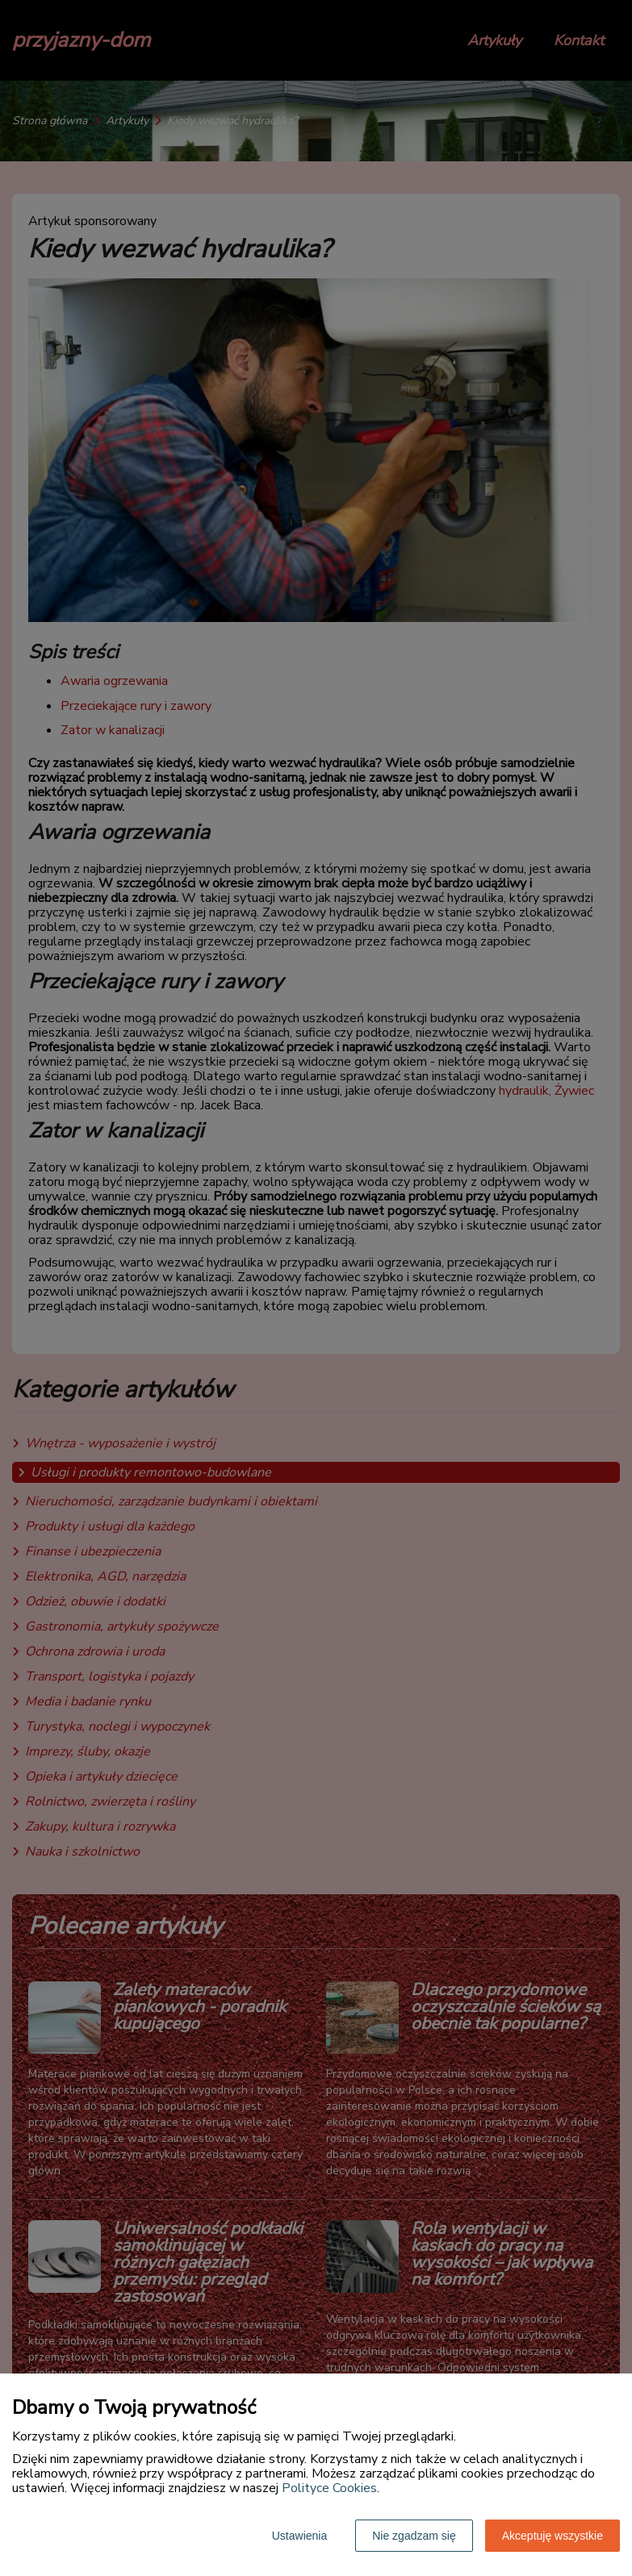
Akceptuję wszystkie (552, 2535)
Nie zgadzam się (414, 2535)
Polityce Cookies (329, 2488)
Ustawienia (299, 2535)
